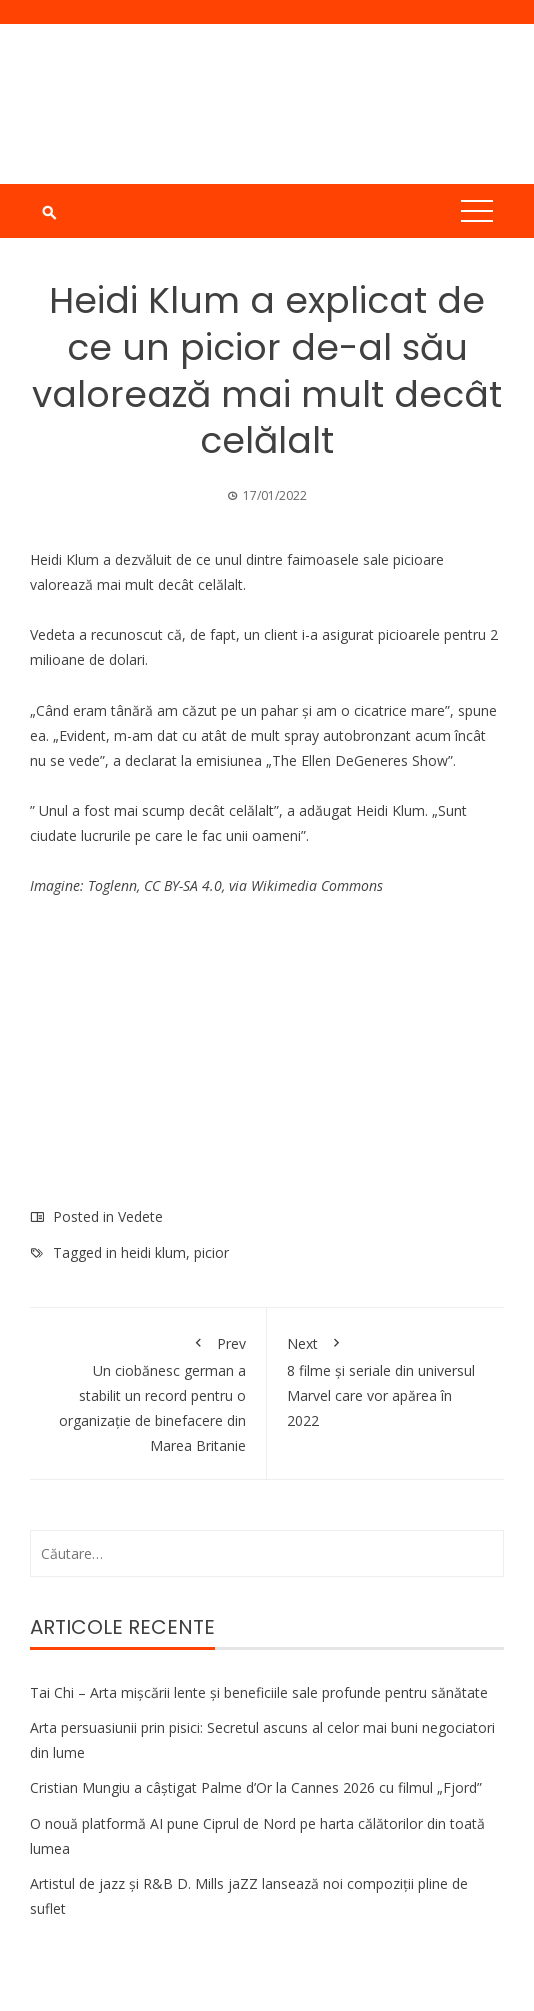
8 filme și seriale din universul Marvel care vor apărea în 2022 (385, 1379)
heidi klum (153, 1252)
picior (211, 1252)
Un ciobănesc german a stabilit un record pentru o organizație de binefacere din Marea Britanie (148, 1392)
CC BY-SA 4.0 (183, 885)
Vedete (140, 1216)
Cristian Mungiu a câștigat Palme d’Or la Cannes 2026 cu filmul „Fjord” (256, 1787)
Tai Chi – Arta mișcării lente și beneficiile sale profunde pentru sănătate (259, 1692)
